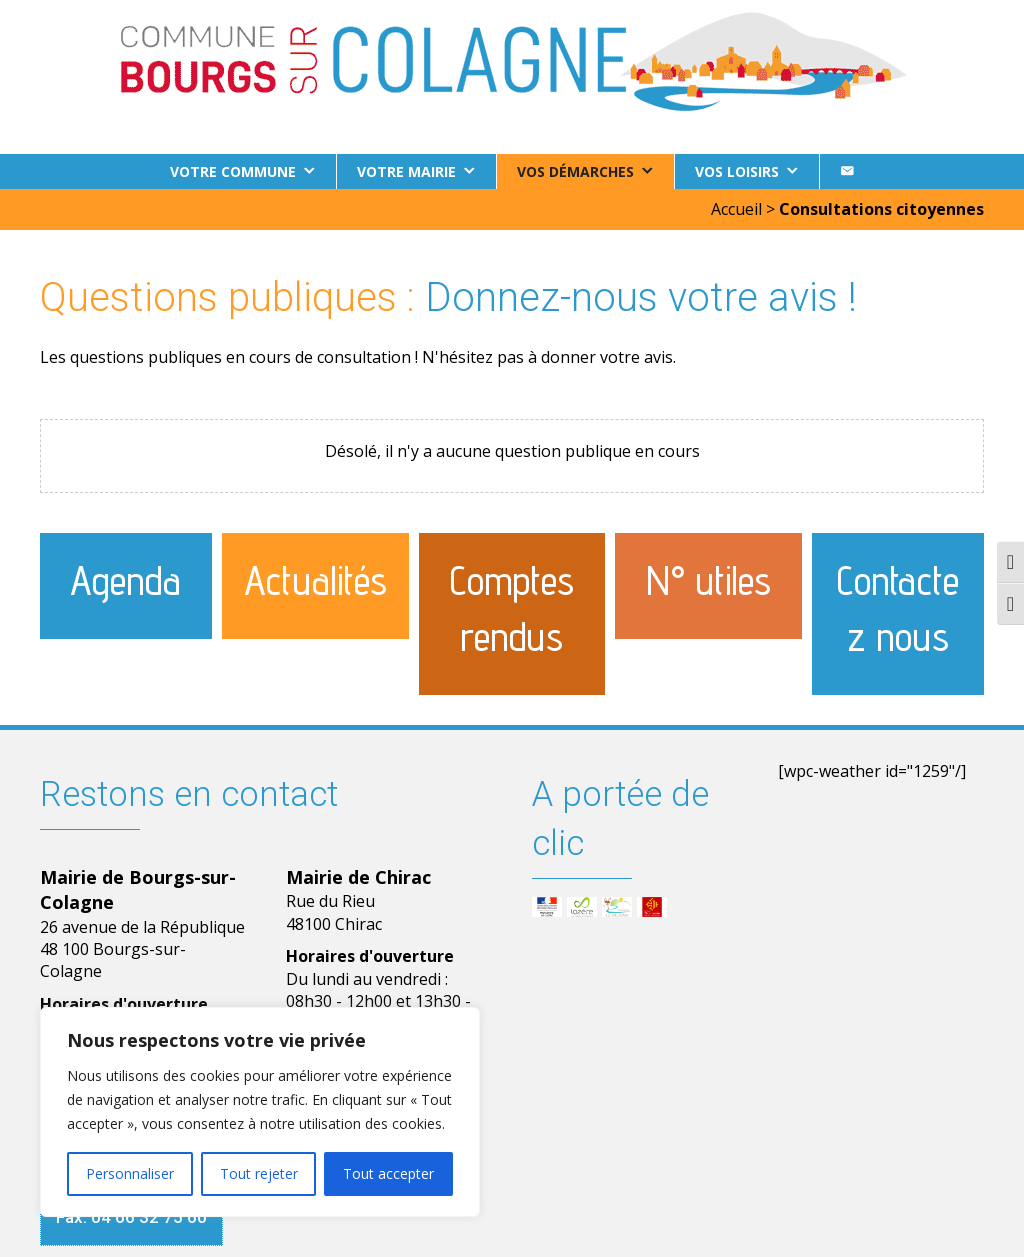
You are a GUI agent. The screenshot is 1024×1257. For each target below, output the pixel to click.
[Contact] (847, 171)
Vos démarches (575, 171)
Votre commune (233, 171)
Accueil (736, 209)
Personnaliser (130, 1173)
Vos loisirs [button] (737, 171)
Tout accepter (388, 1173)
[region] (260, 1112)
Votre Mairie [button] (406, 171)
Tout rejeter (259, 1173)
